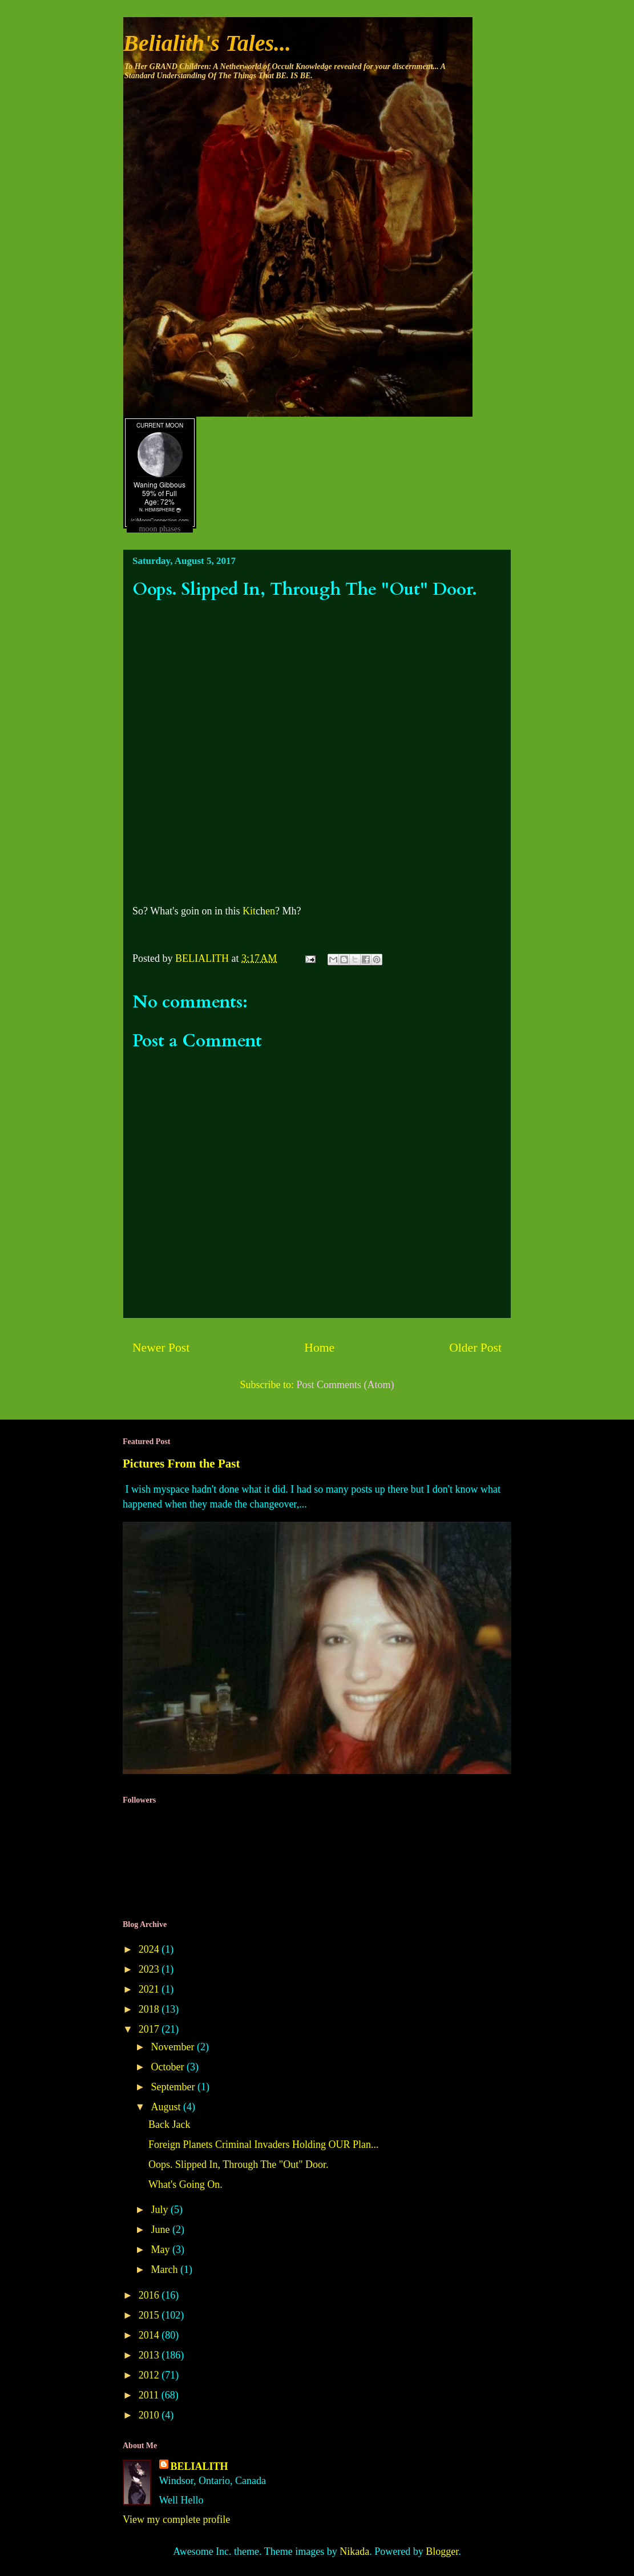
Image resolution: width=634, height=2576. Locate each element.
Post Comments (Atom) (345, 1384)
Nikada (354, 2551)
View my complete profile (176, 2519)
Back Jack (169, 2124)
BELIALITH (199, 2466)
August (167, 2107)
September (174, 2087)
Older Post (475, 1347)
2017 (150, 2029)
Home (319, 1347)
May (161, 2249)
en (270, 911)
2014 (150, 2335)
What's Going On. (185, 2184)
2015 (150, 2315)
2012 (150, 2375)
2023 (150, 1969)
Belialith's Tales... (207, 43)
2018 (150, 2009)
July (161, 2209)
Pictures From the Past (181, 1463)
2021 (150, 1989)
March (165, 2269)
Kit (249, 911)
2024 (150, 1949)
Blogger (442, 2551)
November (173, 2047)
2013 (150, 2355)
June (161, 2229)
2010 (150, 2415)
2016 (150, 2295)
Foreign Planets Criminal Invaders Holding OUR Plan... (263, 2144)
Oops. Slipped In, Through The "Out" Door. (238, 2164)
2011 (150, 2395)
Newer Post (160, 1347)
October (168, 2067)
